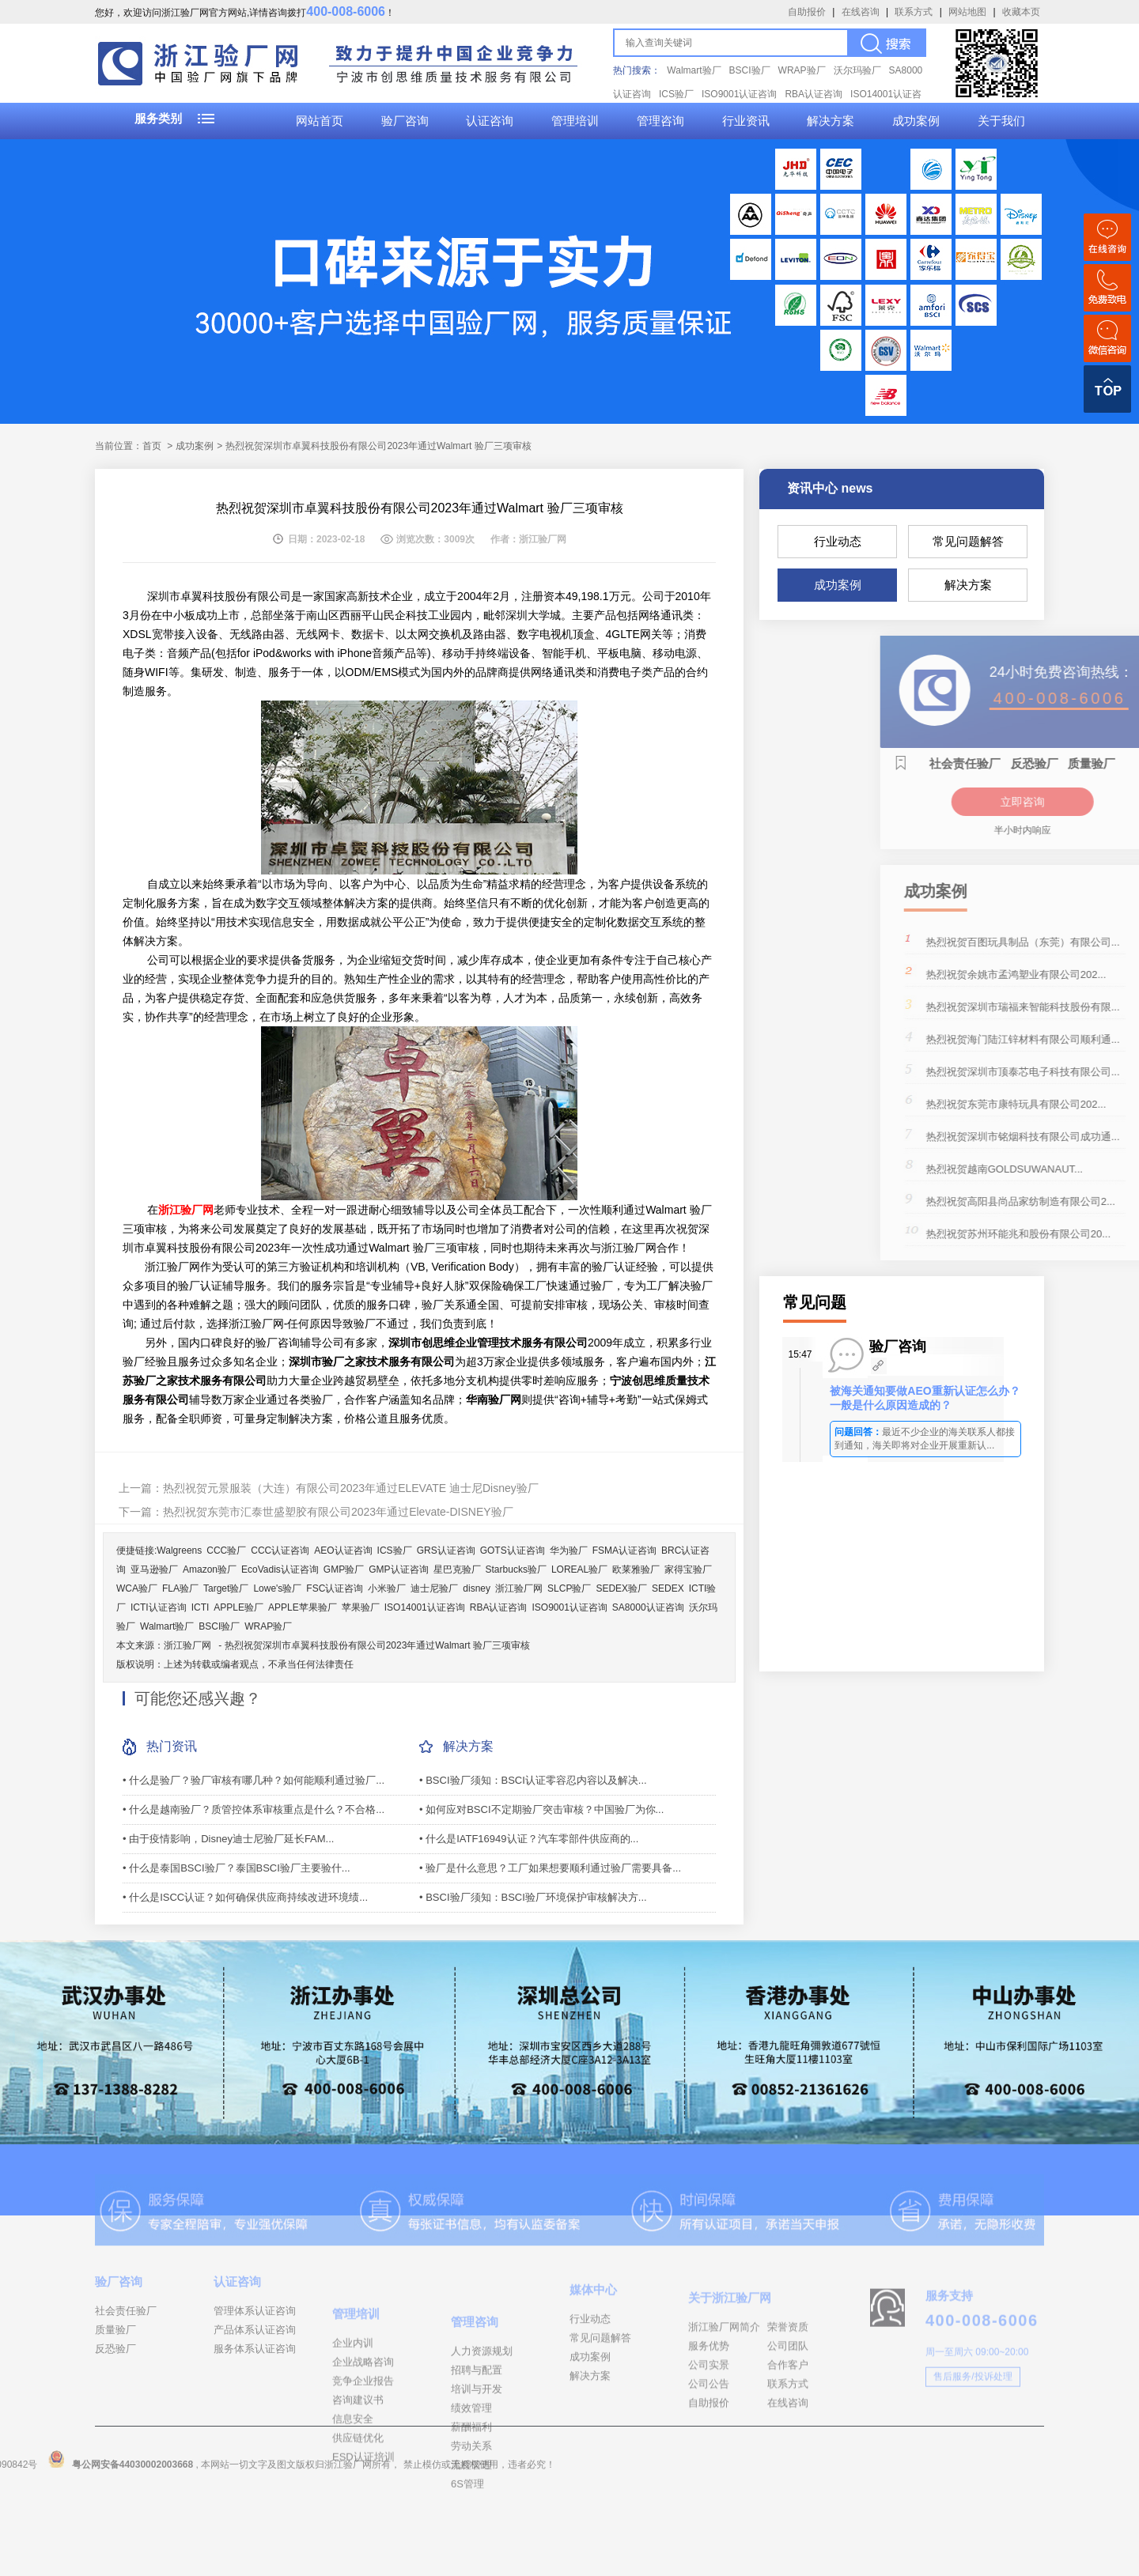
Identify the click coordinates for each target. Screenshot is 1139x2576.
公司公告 (708, 2445)
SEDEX (668, 1588)
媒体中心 (593, 2341)
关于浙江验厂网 (729, 2359)
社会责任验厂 (126, 2353)
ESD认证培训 (363, 2538)
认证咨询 (489, 121)
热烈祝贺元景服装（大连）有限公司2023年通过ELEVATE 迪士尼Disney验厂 (351, 1488)
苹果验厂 (361, 1607)
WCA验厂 (136, 1588)
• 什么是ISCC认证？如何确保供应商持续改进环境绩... (245, 1897)
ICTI (200, 1607)
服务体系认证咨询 (255, 2391)
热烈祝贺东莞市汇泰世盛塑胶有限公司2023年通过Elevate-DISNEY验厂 (338, 1511)
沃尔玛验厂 (857, 70)
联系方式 (914, 11)
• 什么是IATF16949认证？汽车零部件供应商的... (528, 1839)
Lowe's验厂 (277, 1588)
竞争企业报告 (363, 2462)
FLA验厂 (180, 1588)
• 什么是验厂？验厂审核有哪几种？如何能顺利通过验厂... (253, 1780)
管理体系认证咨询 (255, 2353)
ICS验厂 (676, 94)
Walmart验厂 (694, 70)
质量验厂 (115, 2372)
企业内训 (352, 2424)
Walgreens (179, 1550)
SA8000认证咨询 (648, 1607)
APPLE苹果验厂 (302, 1607)
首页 (151, 445)
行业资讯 (746, 121)
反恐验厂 (115, 2391)
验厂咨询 (405, 121)
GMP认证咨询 (398, 1569)
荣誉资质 (787, 2388)
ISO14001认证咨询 (424, 1607)
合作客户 (787, 2426)
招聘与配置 (476, 2460)
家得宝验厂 (688, 1569)
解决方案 (830, 121)
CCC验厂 (226, 1550)
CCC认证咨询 (280, 1550)
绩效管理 (471, 2498)
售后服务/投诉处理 (972, 2425)
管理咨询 (660, 121)
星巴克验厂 (457, 1569)
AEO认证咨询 (343, 1550)
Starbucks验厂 (516, 1569)
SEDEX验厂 (621, 1588)
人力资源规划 (482, 2441)
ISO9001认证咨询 (739, 94)
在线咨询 (861, 11)
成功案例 (916, 121)
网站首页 (319, 121)
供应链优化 (358, 2519)
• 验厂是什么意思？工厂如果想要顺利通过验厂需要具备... (550, 1868)
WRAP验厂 (802, 70)
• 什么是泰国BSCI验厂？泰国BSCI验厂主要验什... (236, 1868)
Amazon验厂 (210, 1569)
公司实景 (708, 2426)
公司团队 (787, 2407)
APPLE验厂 (238, 1607)
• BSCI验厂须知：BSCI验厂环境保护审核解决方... (533, 1897)
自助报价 (807, 11)
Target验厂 (225, 1588)
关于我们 (1001, 121)
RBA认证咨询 (813, 94)
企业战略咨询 (363, 2443)
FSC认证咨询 (334, 1588)
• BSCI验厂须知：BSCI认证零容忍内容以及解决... (533, 1780)
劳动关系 (471, 2536)
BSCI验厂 (749, 70)
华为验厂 (569, 1550)
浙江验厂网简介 (724, 2388)
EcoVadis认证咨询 (280, 1569)
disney (476, 1588)
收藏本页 (1021, 11)
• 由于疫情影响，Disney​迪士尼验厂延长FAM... (228, 1839)
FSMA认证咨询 (624, 1550)
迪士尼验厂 (434, 1588)
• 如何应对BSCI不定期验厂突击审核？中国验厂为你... (541, 1809)
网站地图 (967, 11)
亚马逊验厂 (154, 1569)
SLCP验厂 (569, 1588)
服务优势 (708, 2407)
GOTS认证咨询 (512, 1550)
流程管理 (471, 2555)
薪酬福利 (471, 2517)
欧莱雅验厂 (636, 1569)
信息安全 (352, 2500)
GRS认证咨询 (446, 1550)
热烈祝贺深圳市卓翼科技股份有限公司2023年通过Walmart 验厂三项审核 (377, 1645)
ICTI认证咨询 (159, 1607)
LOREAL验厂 (579, 1569)
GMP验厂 (344, 1569)
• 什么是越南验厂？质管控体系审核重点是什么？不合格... (253, 1809)
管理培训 (575, 121)
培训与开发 (476, 2479)
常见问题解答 (968, 541)
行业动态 (837, 541)
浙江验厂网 (519, 1588)
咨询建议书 (358, 2481)
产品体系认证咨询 (255, 2372)
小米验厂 (387, 1588)
